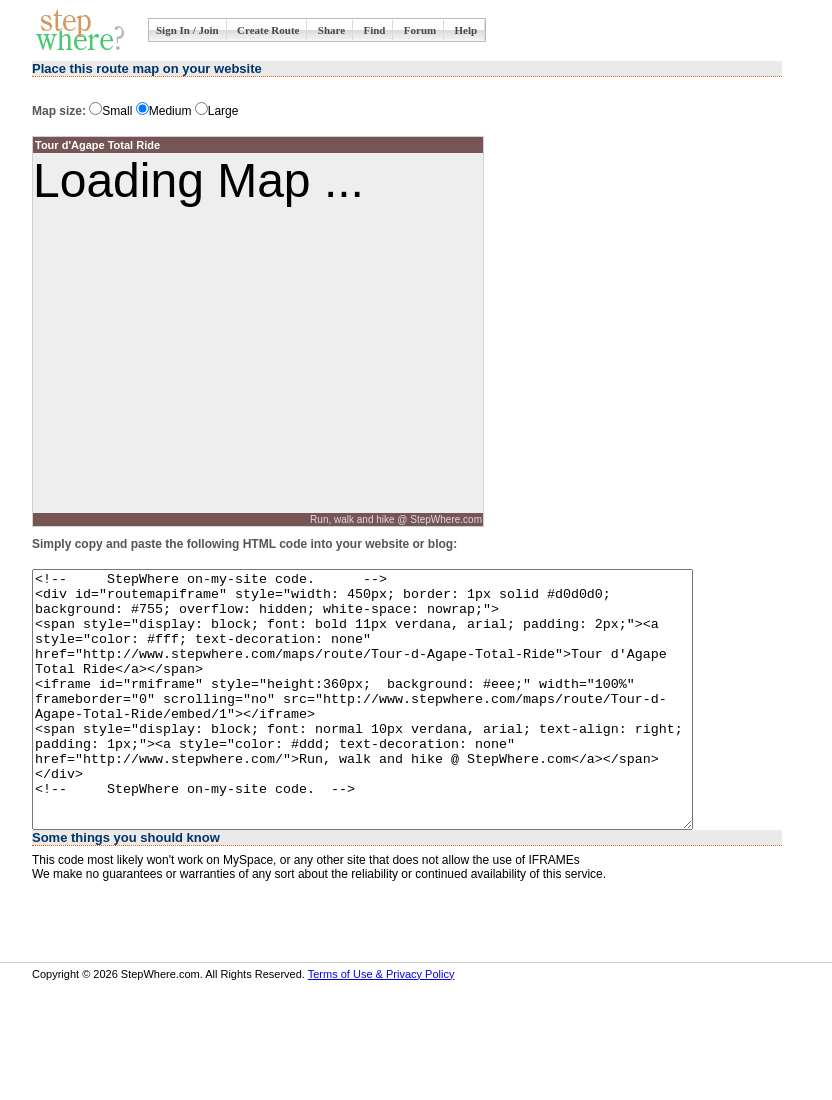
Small (110, 111)
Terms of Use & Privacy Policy (381, 1025)
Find (374, 30)
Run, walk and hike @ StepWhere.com (396, 519)
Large (217, 111)
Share (331, 30)
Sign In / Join (187, 30)
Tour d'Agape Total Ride (97, 145)
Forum (420, 30)
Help (466, 30)
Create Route (268, 30)
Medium (164, 111)
